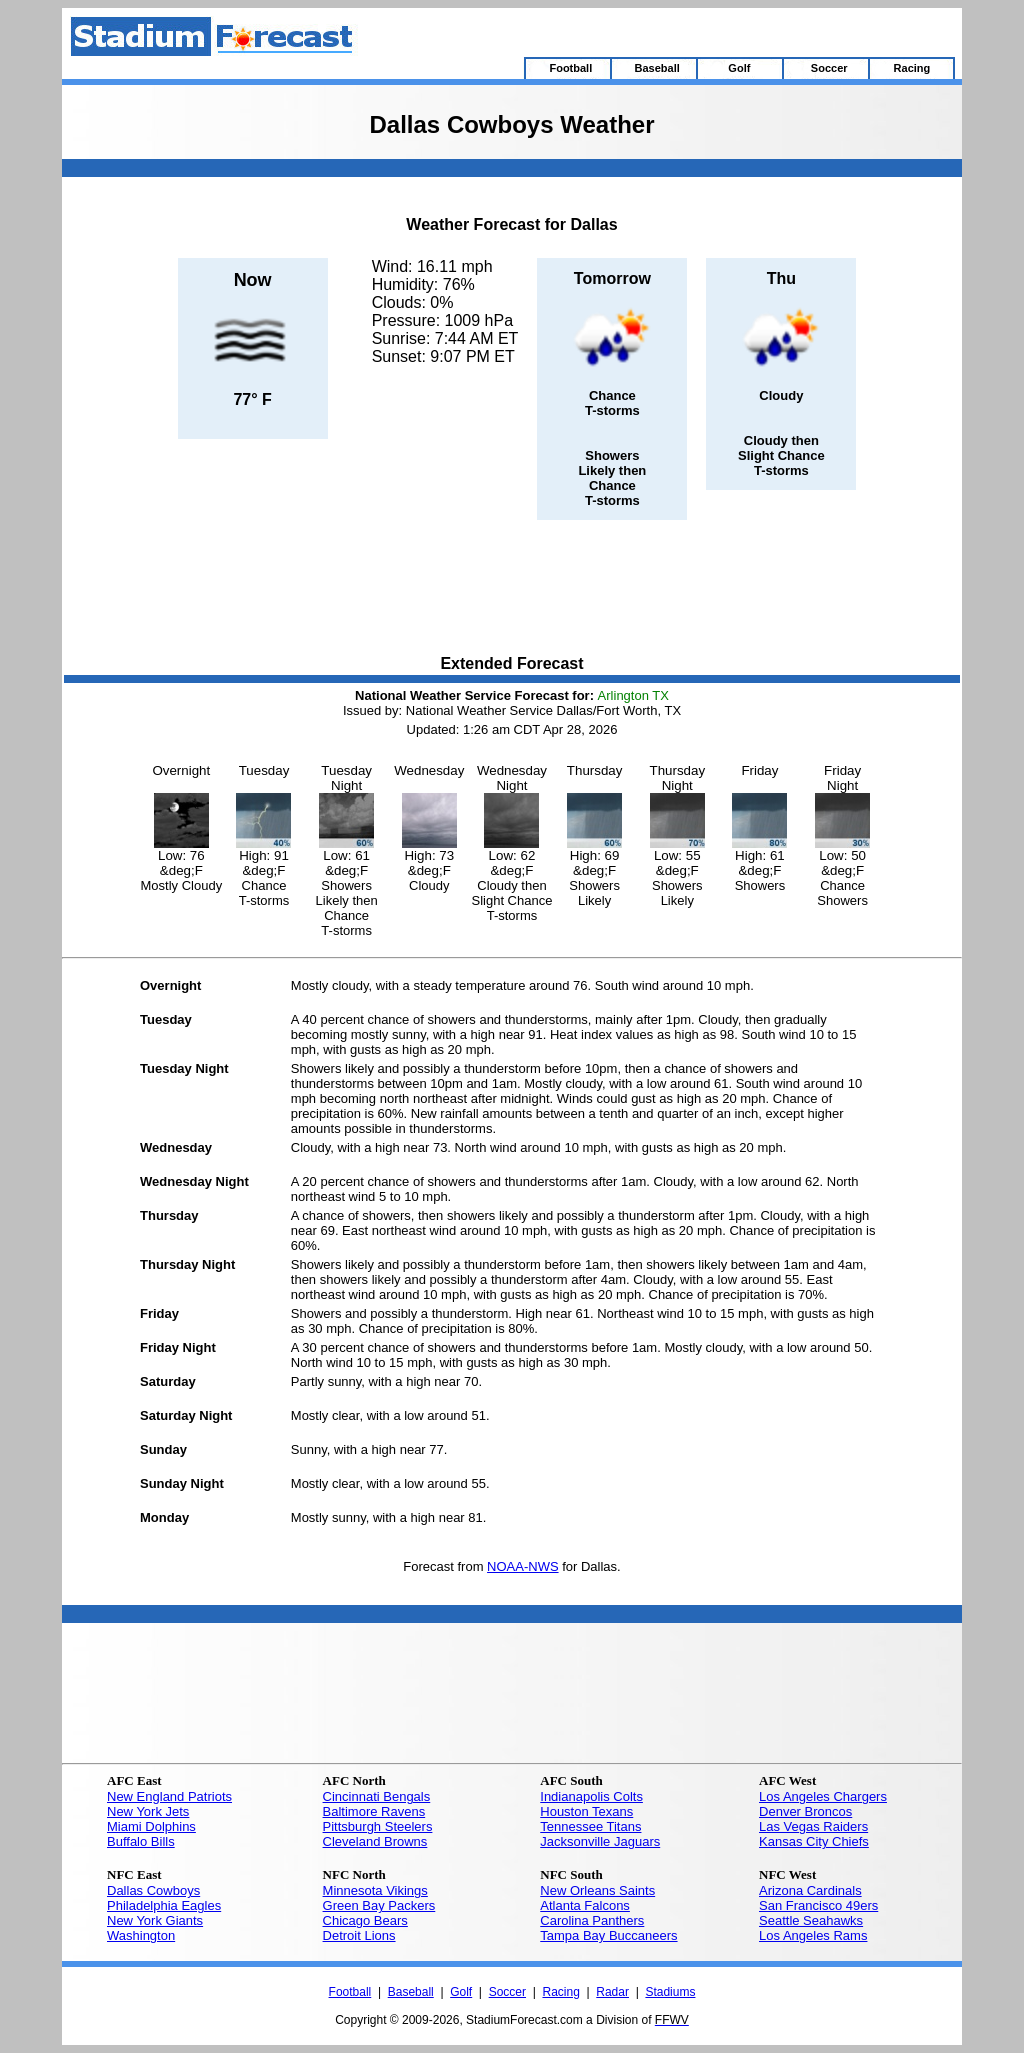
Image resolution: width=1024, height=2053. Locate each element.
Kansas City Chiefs (814, 1841)
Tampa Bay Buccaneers (608, 1935)
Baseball (411, 1992)
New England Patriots (169, 1796)
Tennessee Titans (590, 1826)
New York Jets (148, 1811)
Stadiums (670, 1992)
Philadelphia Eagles (164, 1905)
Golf (461, 1992)
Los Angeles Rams (813, 1935)
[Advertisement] (512, 589)
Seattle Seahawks (811, 1920)
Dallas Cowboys (153, 1890)
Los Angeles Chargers (823, 1796)
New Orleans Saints (597, 1890)
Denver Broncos (805, 1811)
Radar (612, 1992)
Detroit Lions (359, 1935)
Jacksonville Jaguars (600, 1841)
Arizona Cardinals (810, 1890)
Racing (560, 1992)
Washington (141, 1935)
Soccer (507, 1992)
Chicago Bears (365, 1920)
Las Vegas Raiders (813, 1826)
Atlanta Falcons (585, 1905)
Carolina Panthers (592, 1920)
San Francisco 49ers (818, 1905)
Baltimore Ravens (374, 1811)
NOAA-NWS (523, 1566)
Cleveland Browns (375, 1841)
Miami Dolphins (151, 1826)
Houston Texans (586, 1811)
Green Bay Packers (379, 1905)
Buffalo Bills (141, 1841)
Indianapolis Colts (591, 1796)
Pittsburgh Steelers (378, 1826)
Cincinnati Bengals (377, 1796)
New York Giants (155, 1920)
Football (350, 1992)
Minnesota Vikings (375, 1890)
